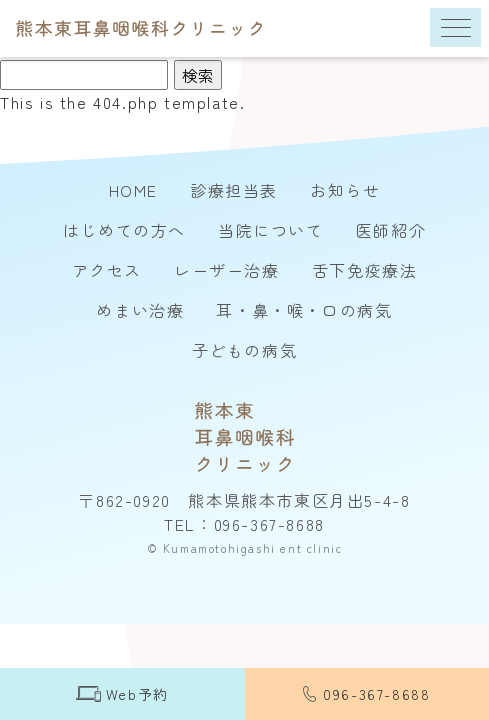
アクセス (107, 270)
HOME (133, 190)
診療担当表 (234, 190)
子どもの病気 (245, 350)
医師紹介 (391, 230)
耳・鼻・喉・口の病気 (304, 310)
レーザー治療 (227, 270)
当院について (271, 230)
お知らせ (345, 190)
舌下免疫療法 (365, 270)
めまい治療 (140, 310)
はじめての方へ (124, 230)
